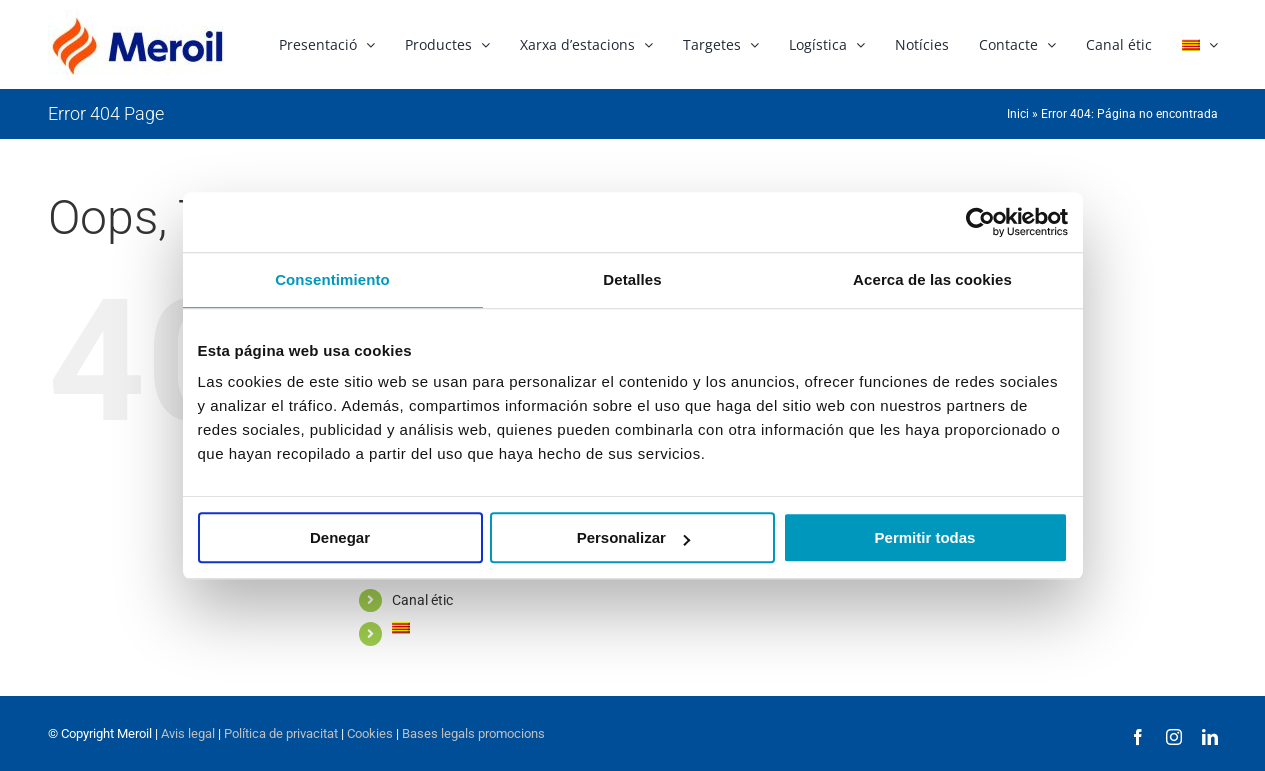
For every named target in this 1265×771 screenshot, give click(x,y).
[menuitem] (1200, 43)
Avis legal (188, 733)
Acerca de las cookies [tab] (932, 279)
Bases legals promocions (472, 733)
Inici (1018, 114)
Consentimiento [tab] (332, 279)
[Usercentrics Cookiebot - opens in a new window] (980, 222)
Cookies (368, 733)
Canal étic (422, 600)
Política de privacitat (281, 733)
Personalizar (633, 537)
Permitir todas (925, 537)
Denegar (340, 537)
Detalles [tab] (632, 279)
